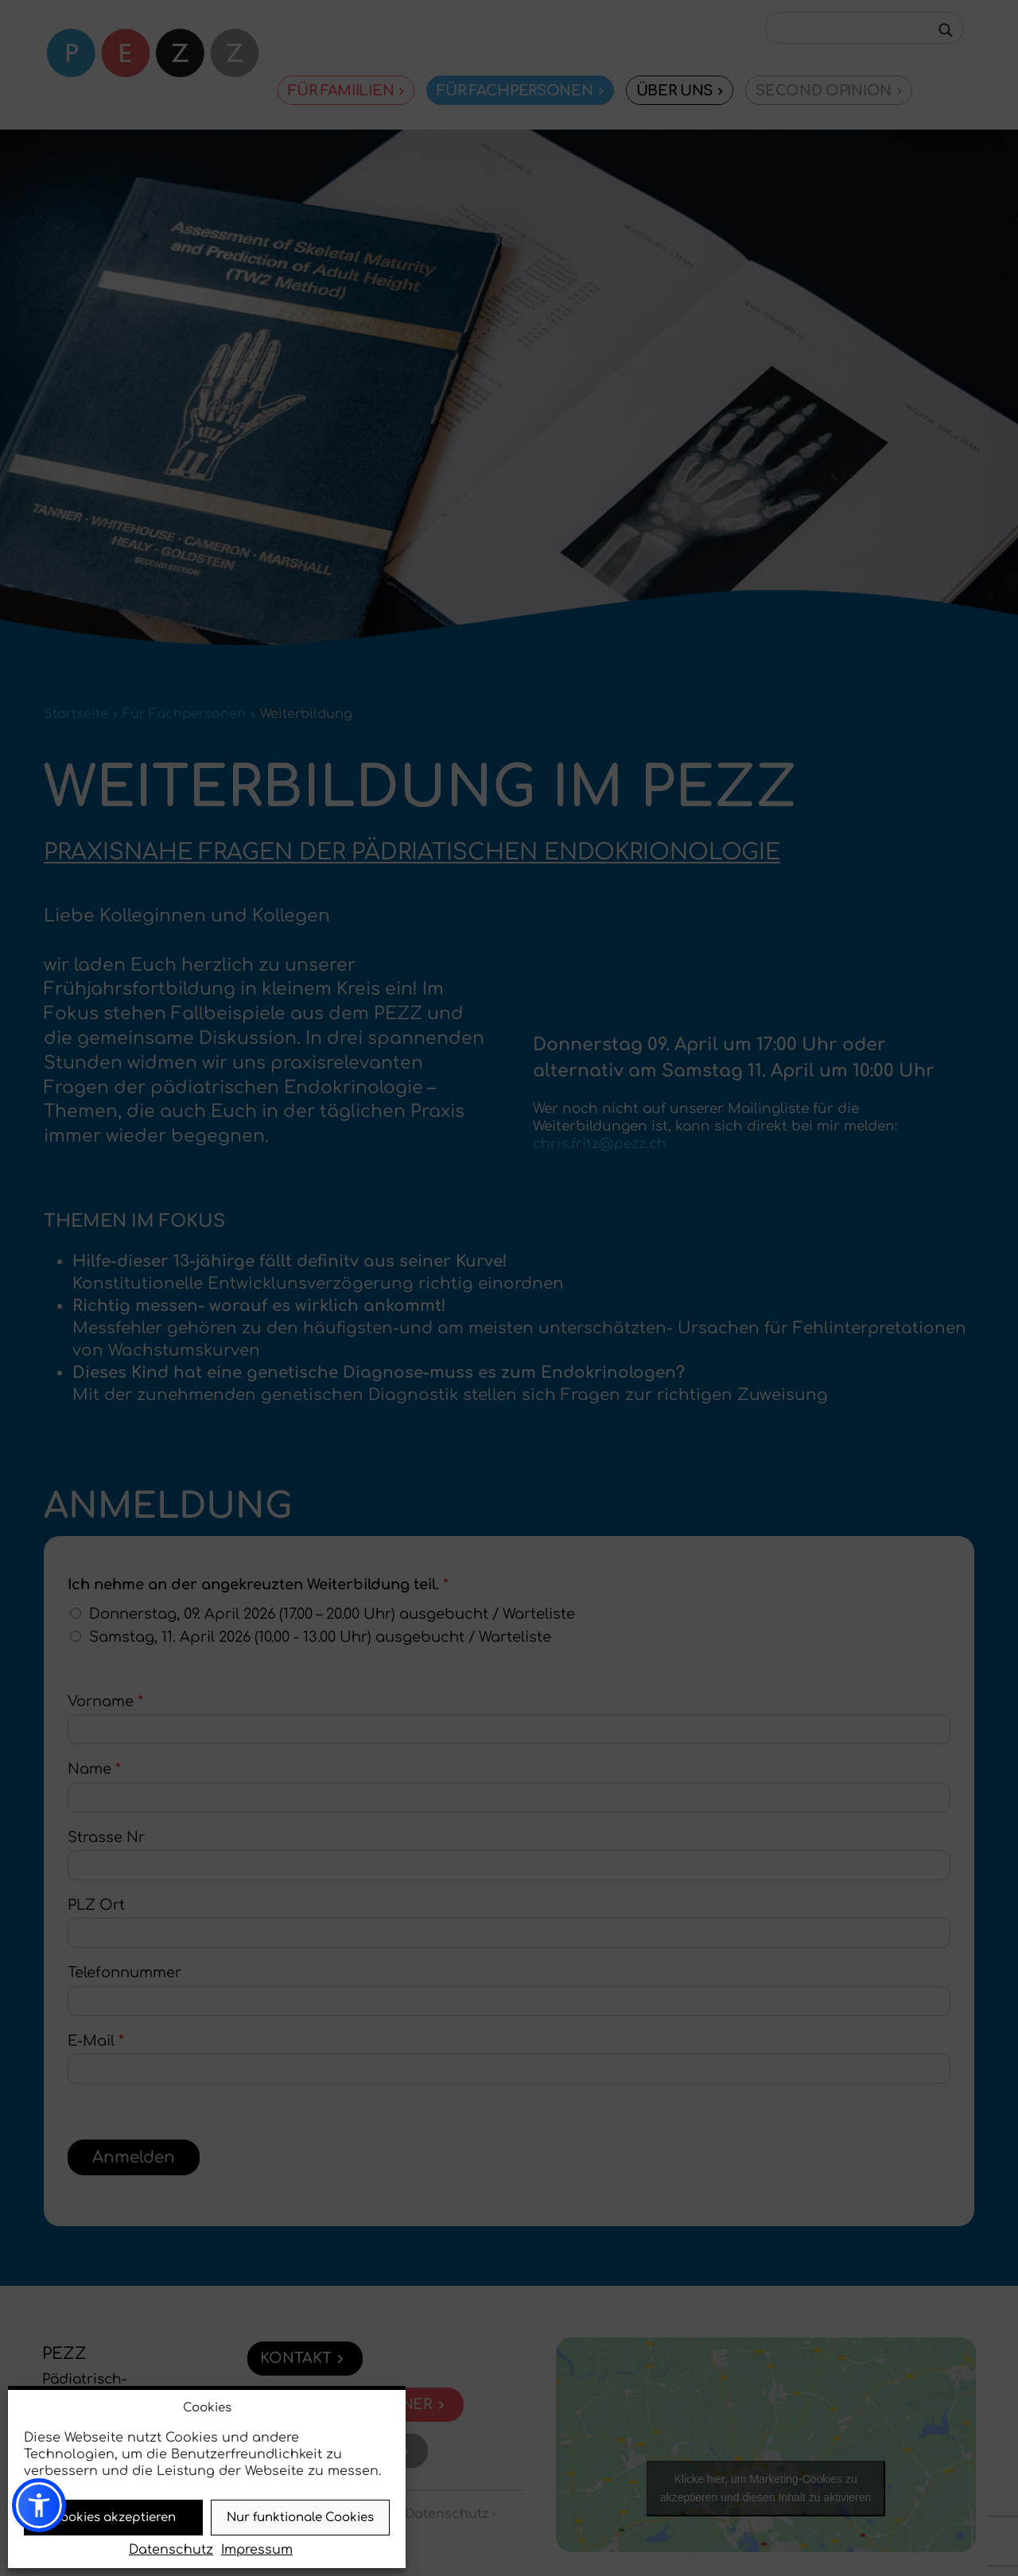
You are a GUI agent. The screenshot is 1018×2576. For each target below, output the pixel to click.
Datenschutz (171, 2550)
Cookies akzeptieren (114, 2517)
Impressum (257, 2550)
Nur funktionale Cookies (300, 2517)
